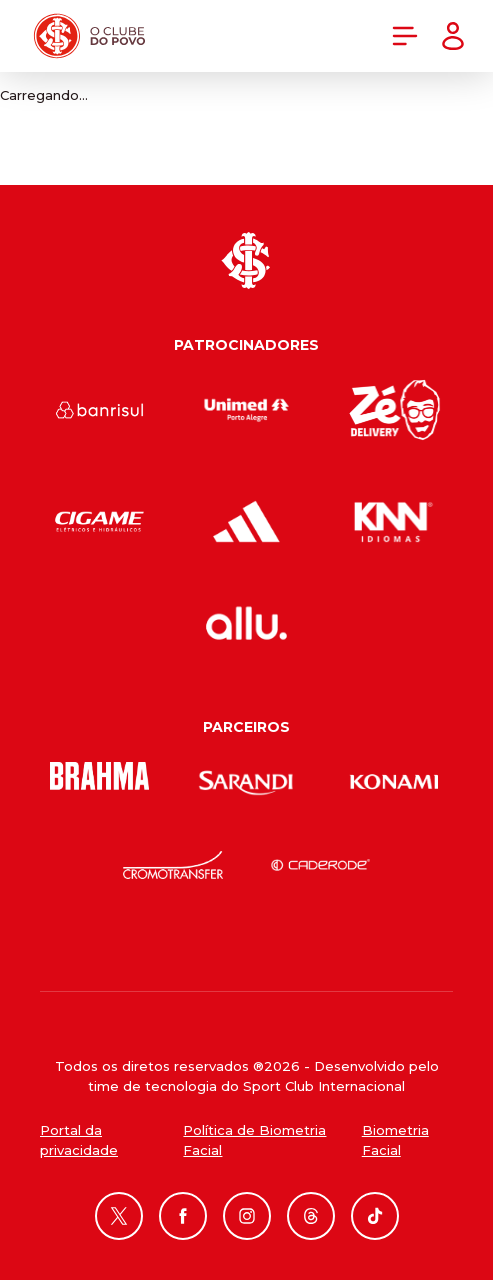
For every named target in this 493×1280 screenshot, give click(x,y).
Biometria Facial (395, 1140)
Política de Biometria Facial (254, 1140)
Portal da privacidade (79, 1140)
